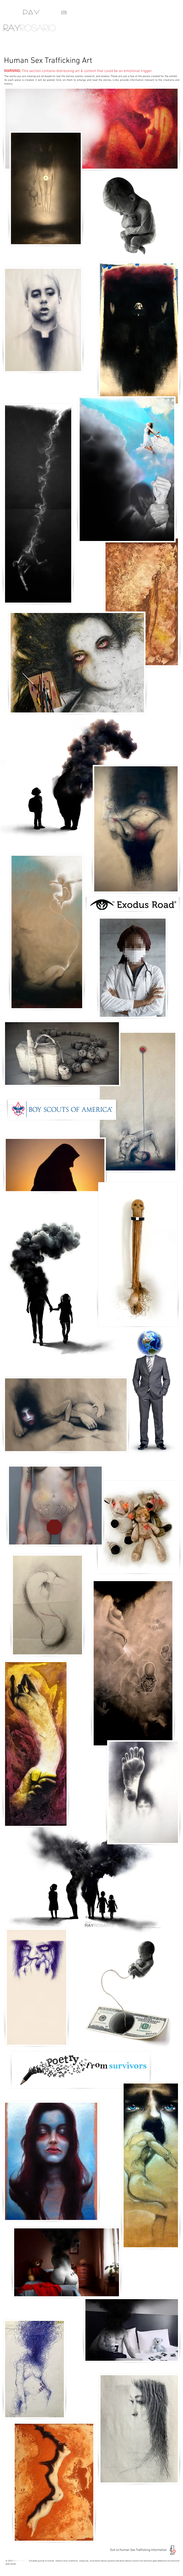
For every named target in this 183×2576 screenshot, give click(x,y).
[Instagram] (63, 13)
